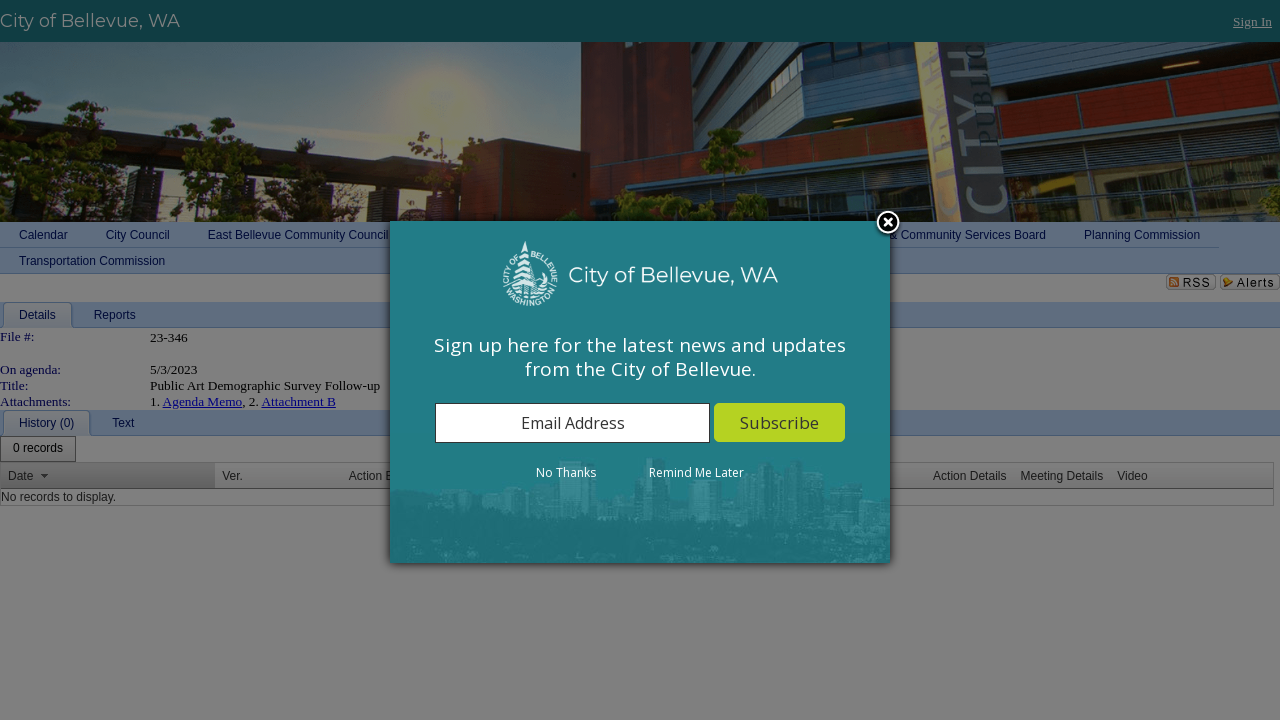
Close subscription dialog (888, 224)
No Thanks (566, 472)
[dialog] (640, 392)
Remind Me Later (696, 472)
